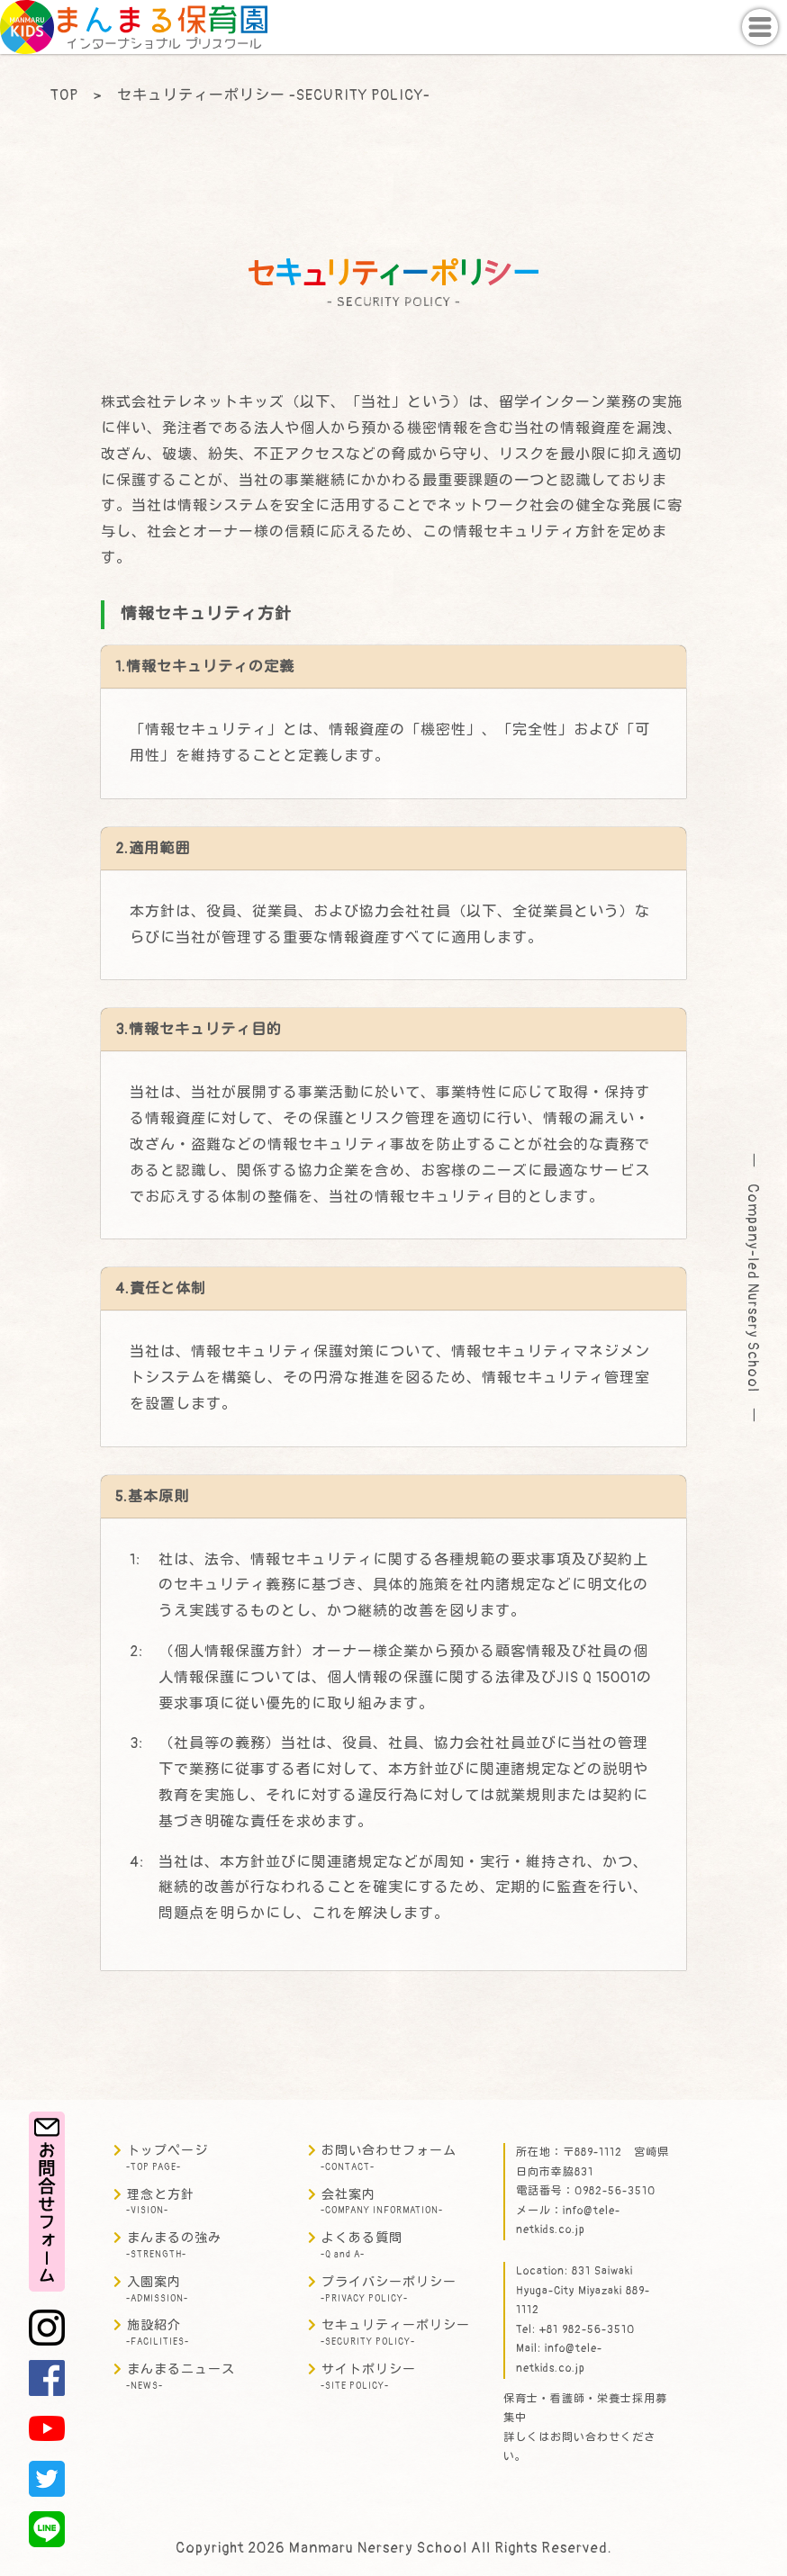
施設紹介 (157, 2332)
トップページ (167, 2158)
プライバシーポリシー (389, 2289)
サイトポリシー (368, 2376)
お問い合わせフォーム (389, 2158)
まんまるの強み (174, 2245)
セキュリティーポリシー (395, 2332)
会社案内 (382, 2202)
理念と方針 (160, 2202)
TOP (64, 95)
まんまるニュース (180, 2376)
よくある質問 (362, 2245)
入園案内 (157, 2289)
